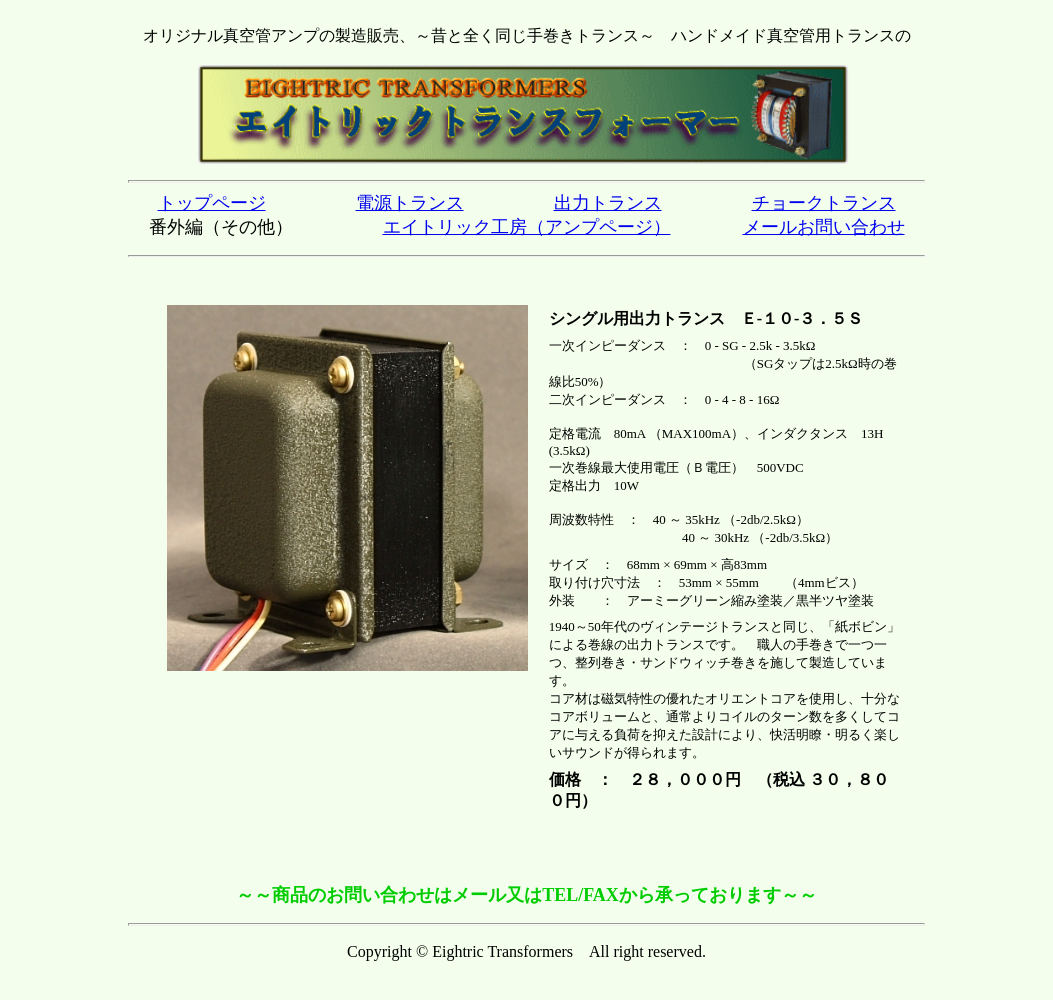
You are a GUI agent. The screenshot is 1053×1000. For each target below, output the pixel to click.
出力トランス (608, 203)
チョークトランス (824, 203)
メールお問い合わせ (824, 227)
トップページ (212, 203)
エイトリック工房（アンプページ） (527, 227)
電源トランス (410, 203)
